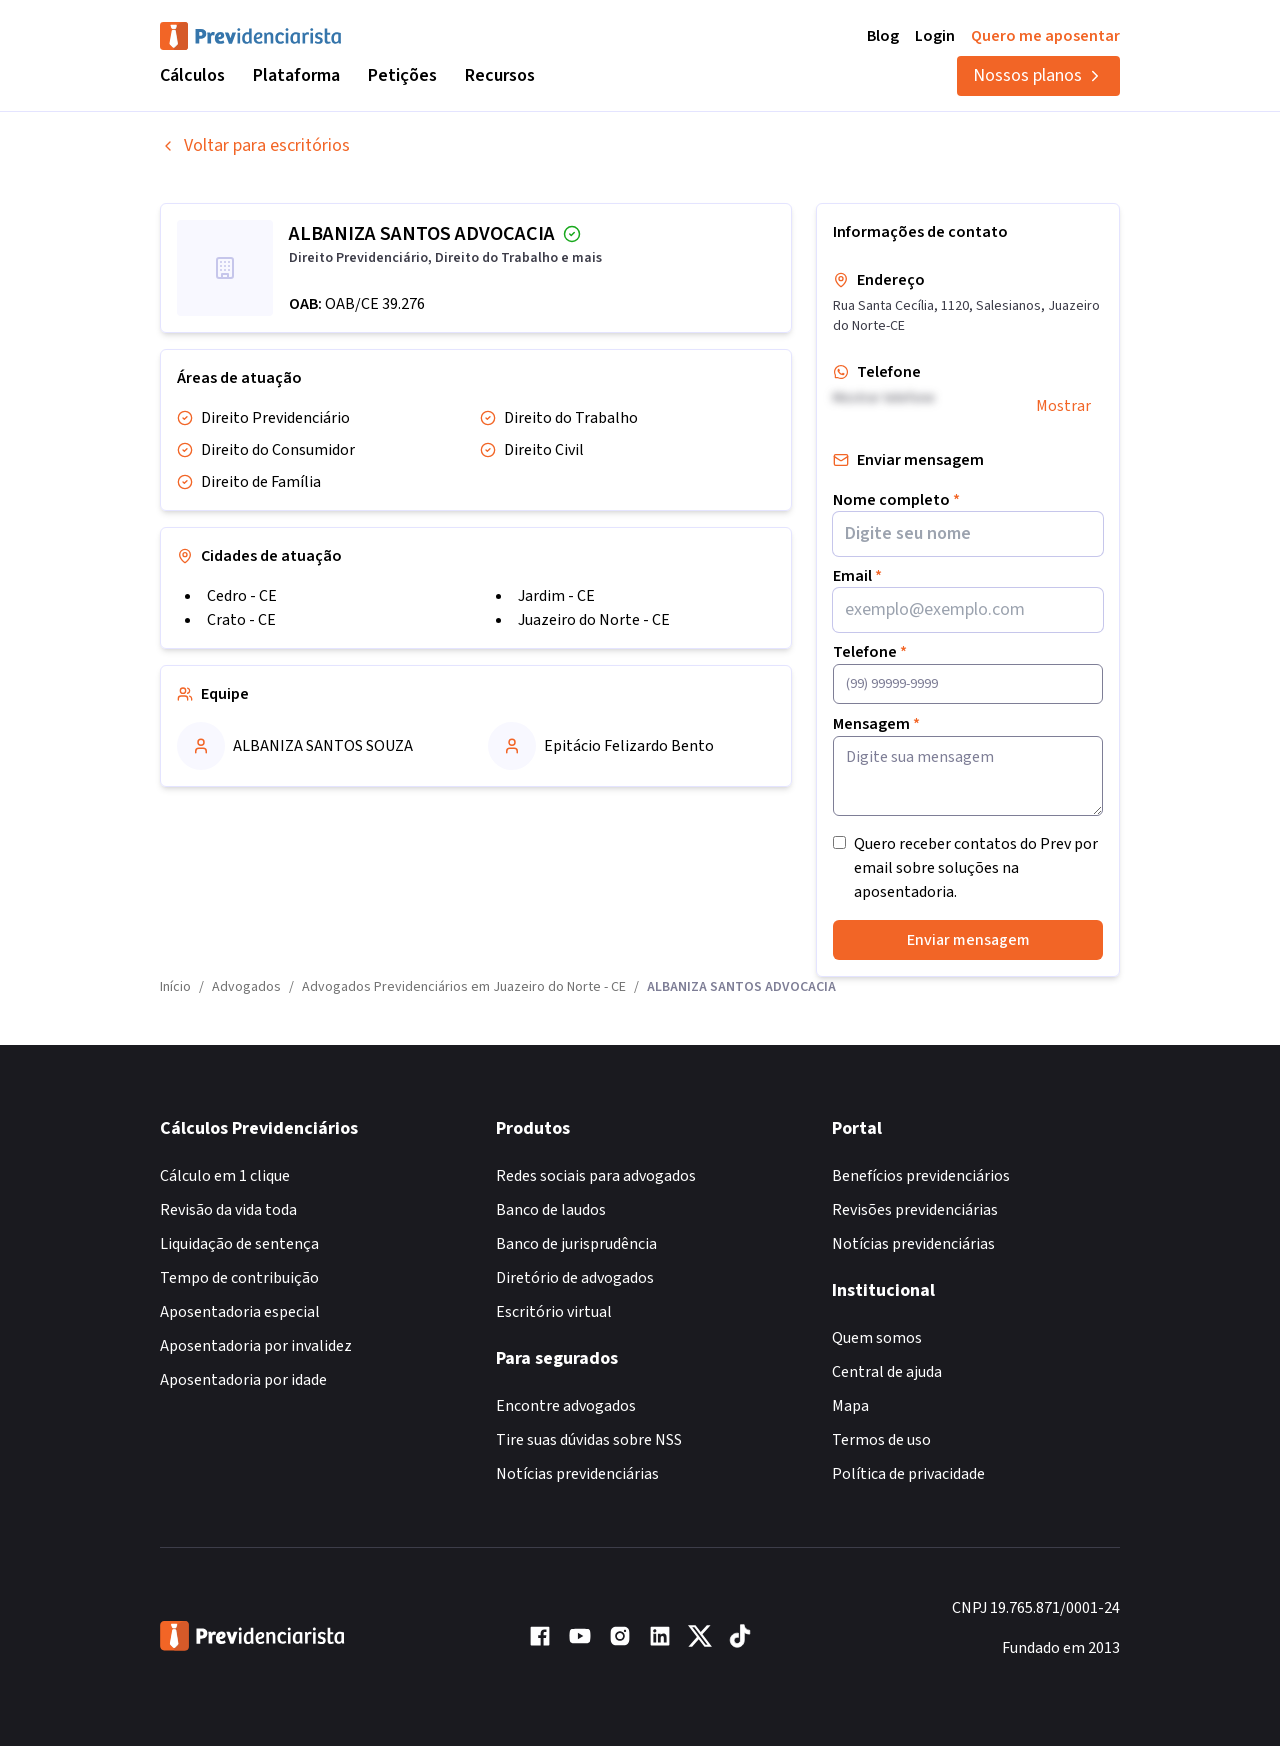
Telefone (870, 652)
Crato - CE (241, 620)
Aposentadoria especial (240, 1312)
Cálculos (192, 75)
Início (175, 987)
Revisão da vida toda (228, 1210)
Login (935, 36)
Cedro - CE (242, 596)
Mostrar (1063, 406)
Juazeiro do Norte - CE (594, 620)
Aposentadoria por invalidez (256, 1346)
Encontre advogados (566, 1406)
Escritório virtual (554, 1312)
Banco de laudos (551, 1210)
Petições (402, 75)
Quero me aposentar (1045, 36)
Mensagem (876, 724)
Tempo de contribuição (239, 1278)
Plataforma (296, 75)
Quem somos (877, 1338)
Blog (883, 36)
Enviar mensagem (968, 940)
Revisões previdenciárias (915, 1210)
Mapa (850, 1406)
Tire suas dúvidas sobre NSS (589, 1440)
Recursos (500, 75)
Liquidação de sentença (239, 1244)
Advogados (246, 987)
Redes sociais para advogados (596, 1176)
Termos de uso (881, 1440)
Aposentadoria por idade (243, 1380)
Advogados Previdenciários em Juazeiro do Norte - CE (464, 987)
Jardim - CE (556, 596)
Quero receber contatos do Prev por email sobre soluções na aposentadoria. (976, 868)
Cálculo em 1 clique (225, 1176)
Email (857, 576)
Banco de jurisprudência (576, 1244)
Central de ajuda (887, 1372)
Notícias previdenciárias (577, 1474)
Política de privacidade (908, 1474)
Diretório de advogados (575, 1278)
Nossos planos (1038, 75)
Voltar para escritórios (255, 145)
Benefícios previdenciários (921, 1176)
